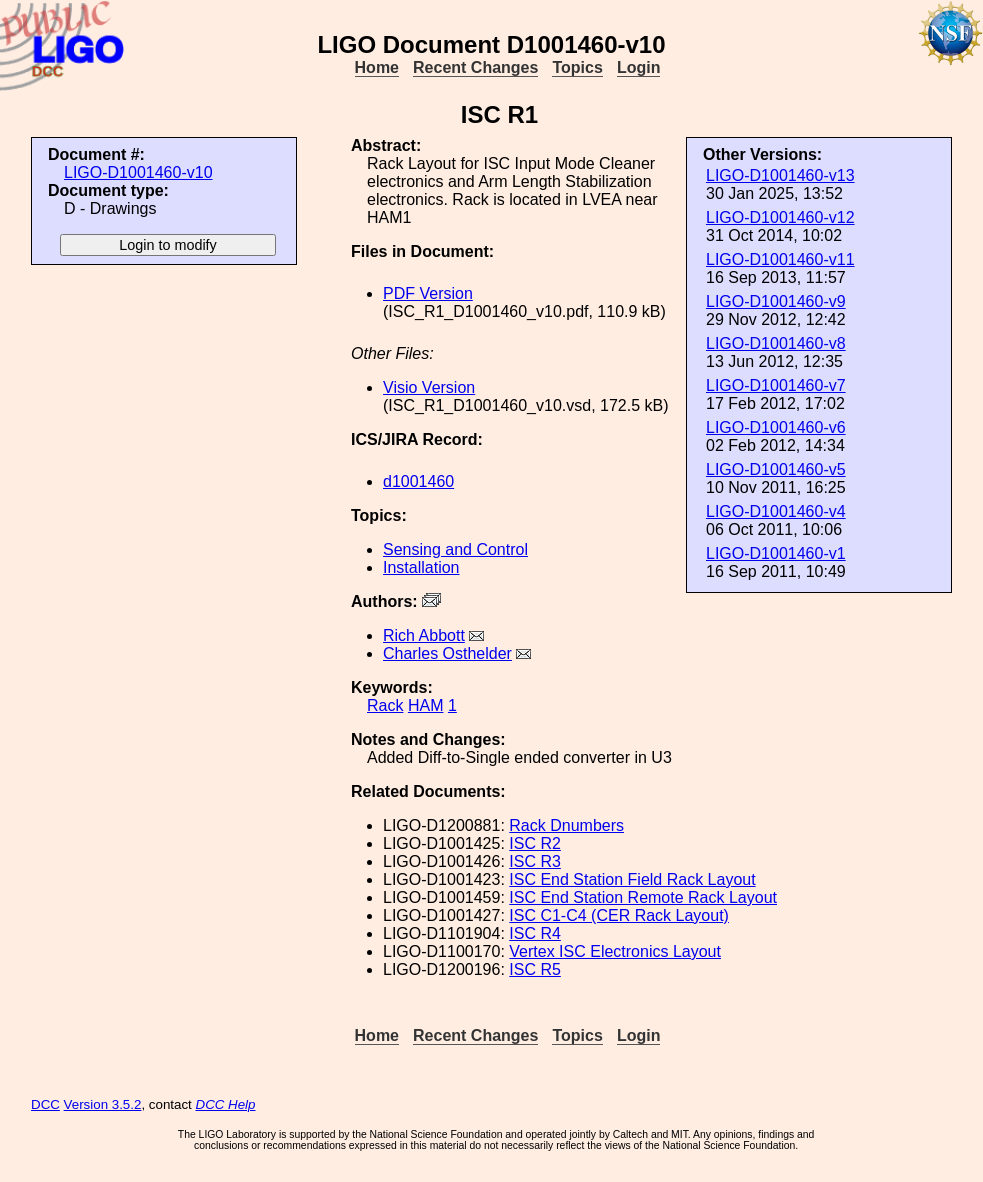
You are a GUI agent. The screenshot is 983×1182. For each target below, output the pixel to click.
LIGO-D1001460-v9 (776, 301)
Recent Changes (475, 67)
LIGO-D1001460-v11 (780, 259)
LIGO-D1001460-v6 (776, 427)
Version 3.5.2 (103, 1104)
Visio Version (429, 387)
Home (377, 67)
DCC (45, 1104)
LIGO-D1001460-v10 (138, 172)
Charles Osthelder (447, 653)
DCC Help (226, 1104)
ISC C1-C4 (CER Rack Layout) (619, 915)
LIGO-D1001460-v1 (776, 553)
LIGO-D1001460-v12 (780, 217)
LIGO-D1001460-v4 (776, 511)
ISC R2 (535, 843)
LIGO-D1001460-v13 (780, 175)
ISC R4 (535, 933)
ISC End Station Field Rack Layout (632, 879)
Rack (385, 705)
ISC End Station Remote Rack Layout (643, 897)
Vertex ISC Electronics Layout (615, 951)
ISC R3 (535, 861)
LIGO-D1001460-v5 (776, 469)
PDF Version (428, 293)
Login (639, 67)
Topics (577, 67)
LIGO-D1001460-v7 (776, 385)
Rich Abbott (424, 635)
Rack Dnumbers (566, 825)
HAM (426, 705)
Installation (421, 567)
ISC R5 (535, 969)
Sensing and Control (455, 549)
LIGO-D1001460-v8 (776, 343)
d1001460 (418, 481)
